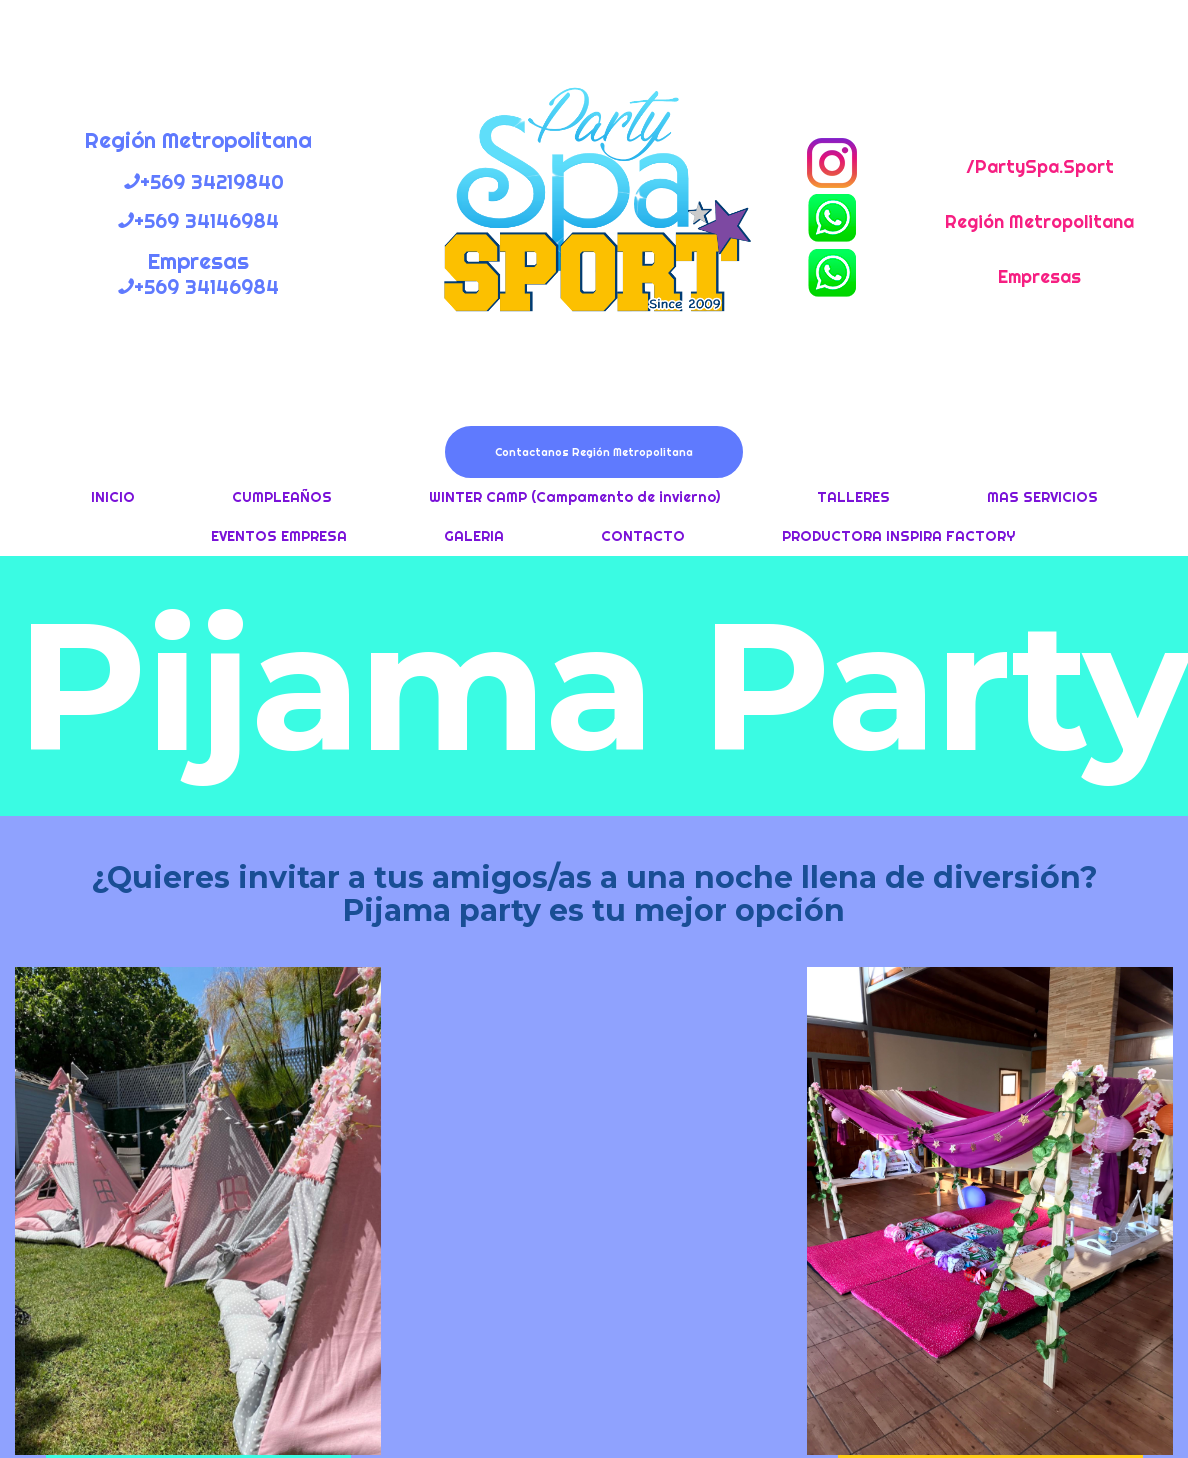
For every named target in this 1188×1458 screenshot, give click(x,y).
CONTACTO (643, 536)
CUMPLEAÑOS (282, 497)
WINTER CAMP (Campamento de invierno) (574, 497)
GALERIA (474, 536)
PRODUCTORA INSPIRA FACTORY (898, 536)
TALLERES (853, 497)
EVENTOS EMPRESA (279, 536)
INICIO (113, 497)
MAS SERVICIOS (1042, 497)
